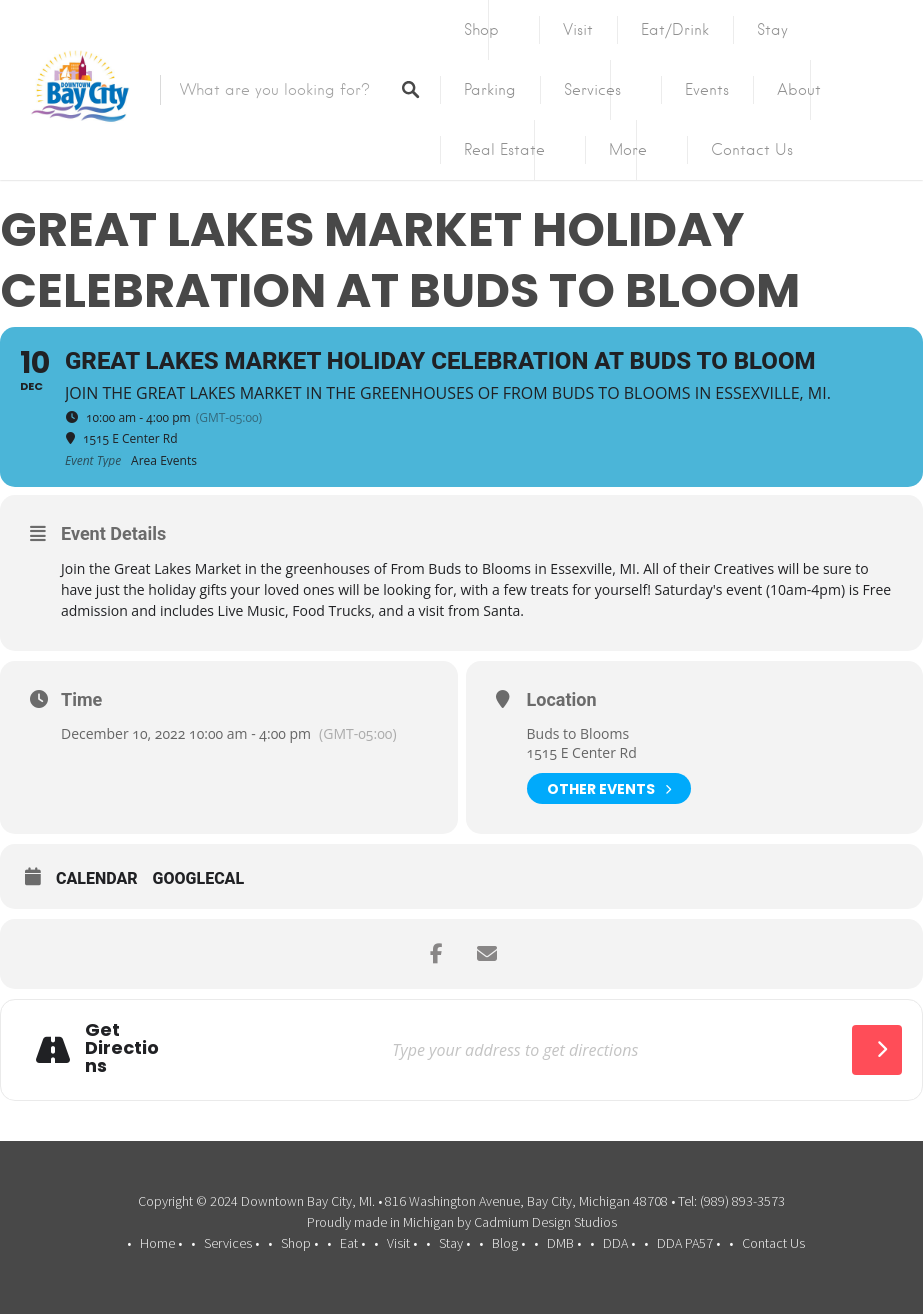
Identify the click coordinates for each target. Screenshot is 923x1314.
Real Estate (504, 150)
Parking (490, 90)
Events (707, 90)
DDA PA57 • (688, 1243)
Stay (772, 30)
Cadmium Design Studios (545, 1222)
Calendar (97, 878)
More (628, 150)
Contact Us (752, 150)
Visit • (402, 1243)
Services (592, 90)
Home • (161, 1243)
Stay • (454, 1243)
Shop (481, 30)
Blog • (508, 1243)
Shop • (299, 1243)
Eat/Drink (675, 30)
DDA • (619, 1243)
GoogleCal (199, 878)
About (799, 90)
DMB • (564, 1243)
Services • (231, 1243)
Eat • (352, 1243)
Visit (578, 30)
